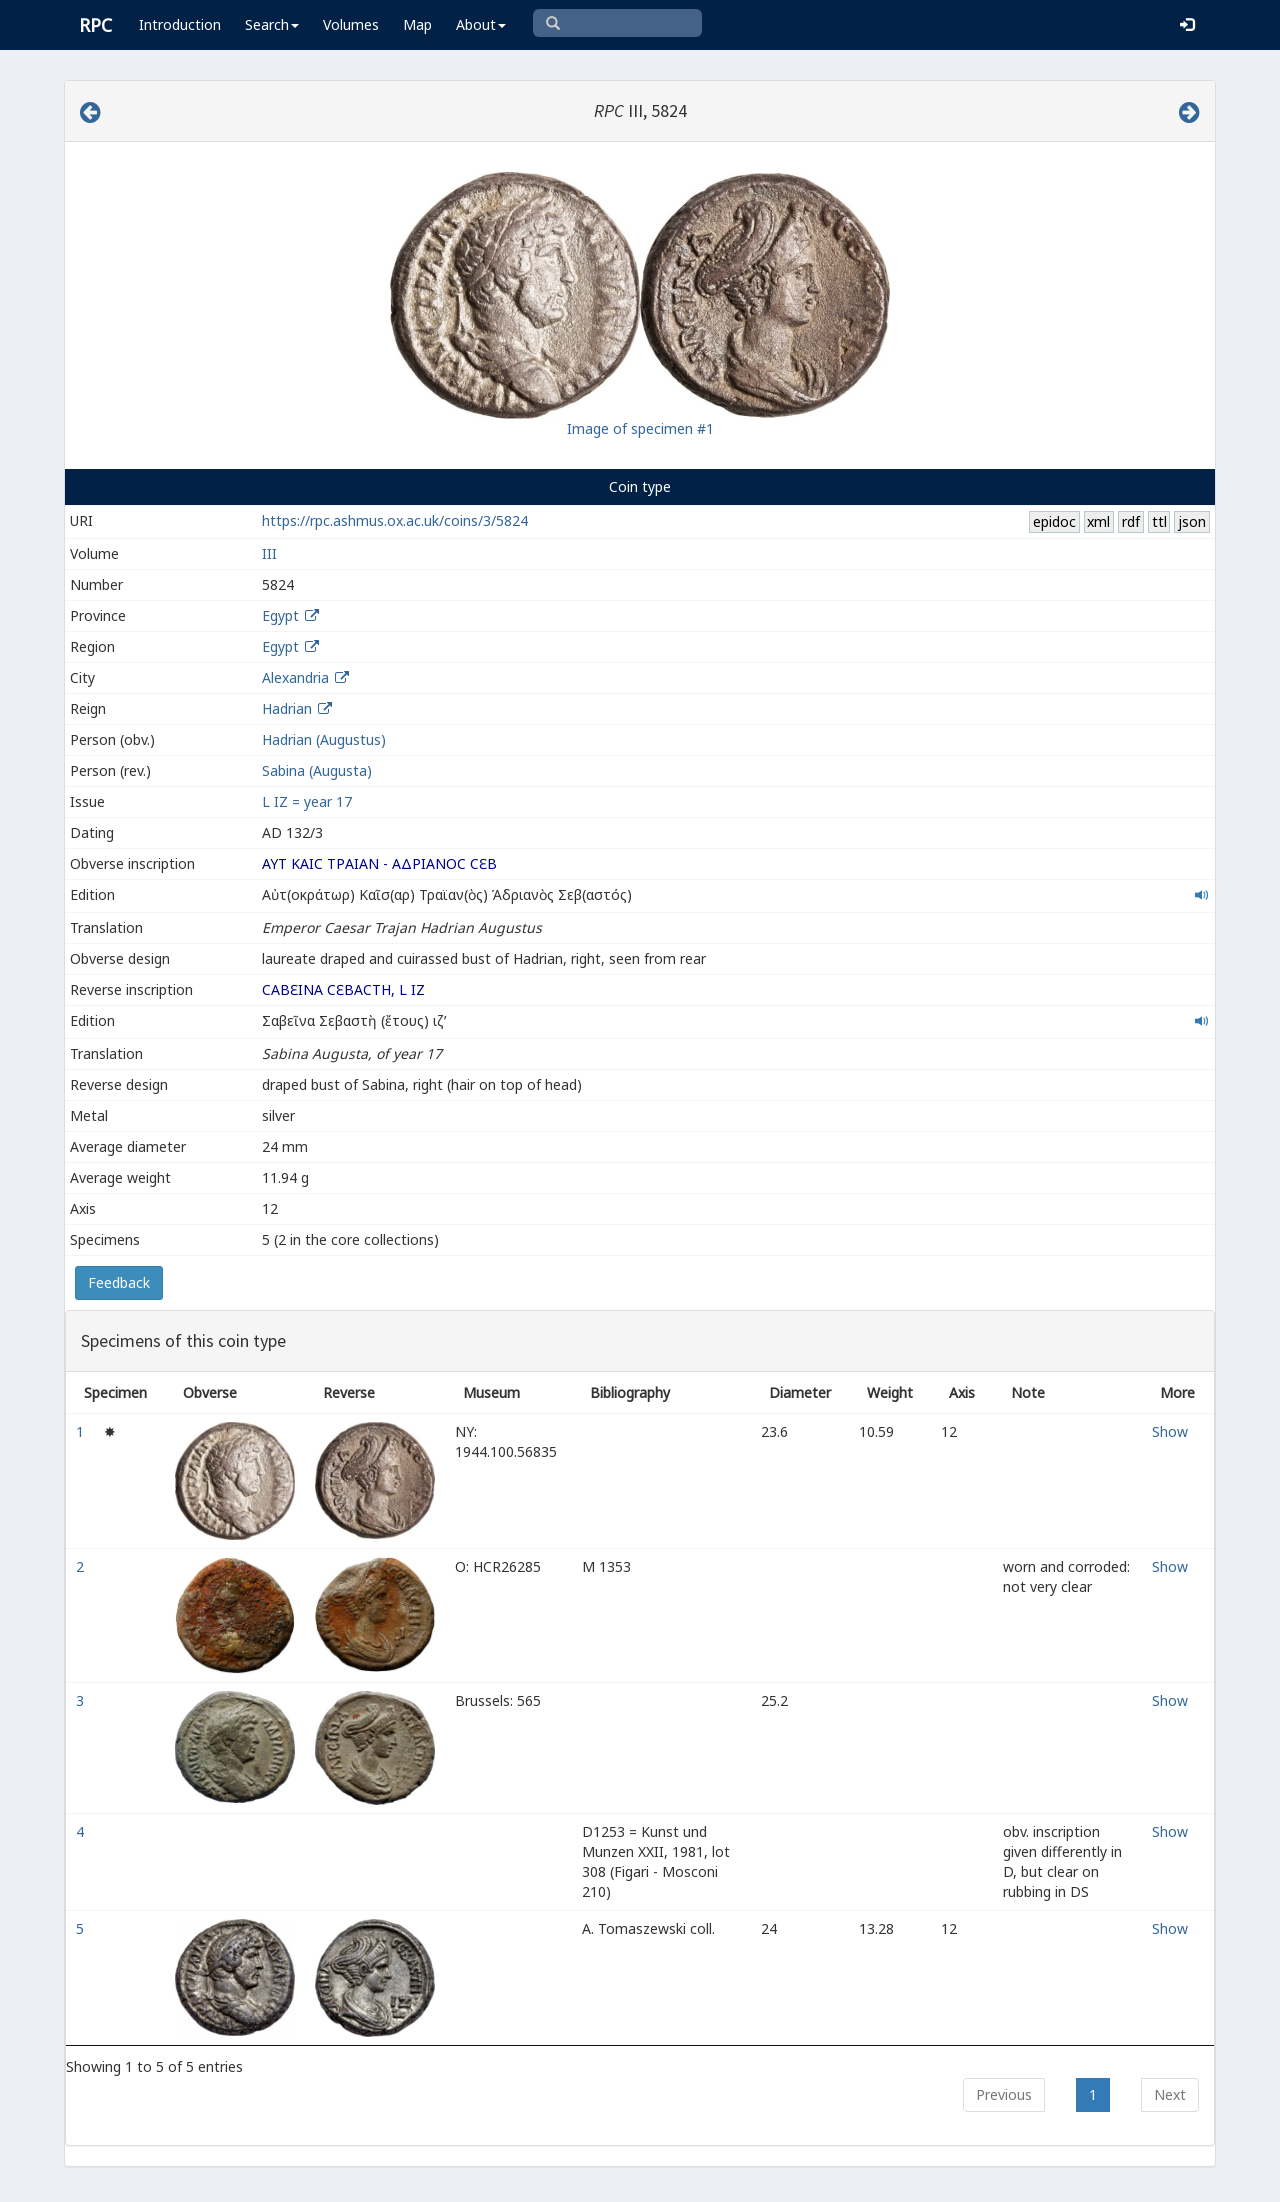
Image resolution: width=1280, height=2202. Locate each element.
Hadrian (287, 708)
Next (1170, 2094)
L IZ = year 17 (307, 801)
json (1192, 521)
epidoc (1054, 521)
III (269, 553)
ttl (1159, 521)
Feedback (119, 1282)
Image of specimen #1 (640, 428)
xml (1098, 521)
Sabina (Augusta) (317, 770)
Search (272, 24)
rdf (1131, 521)
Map (417, 24)
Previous (1004, 2094)
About (481, 24)
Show (1170, 1431)
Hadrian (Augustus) (324, 739)
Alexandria (295, 677)
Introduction (180, 24)
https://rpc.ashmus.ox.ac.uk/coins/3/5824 (395, 520)
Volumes (351, 24)
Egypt (280, 615)
